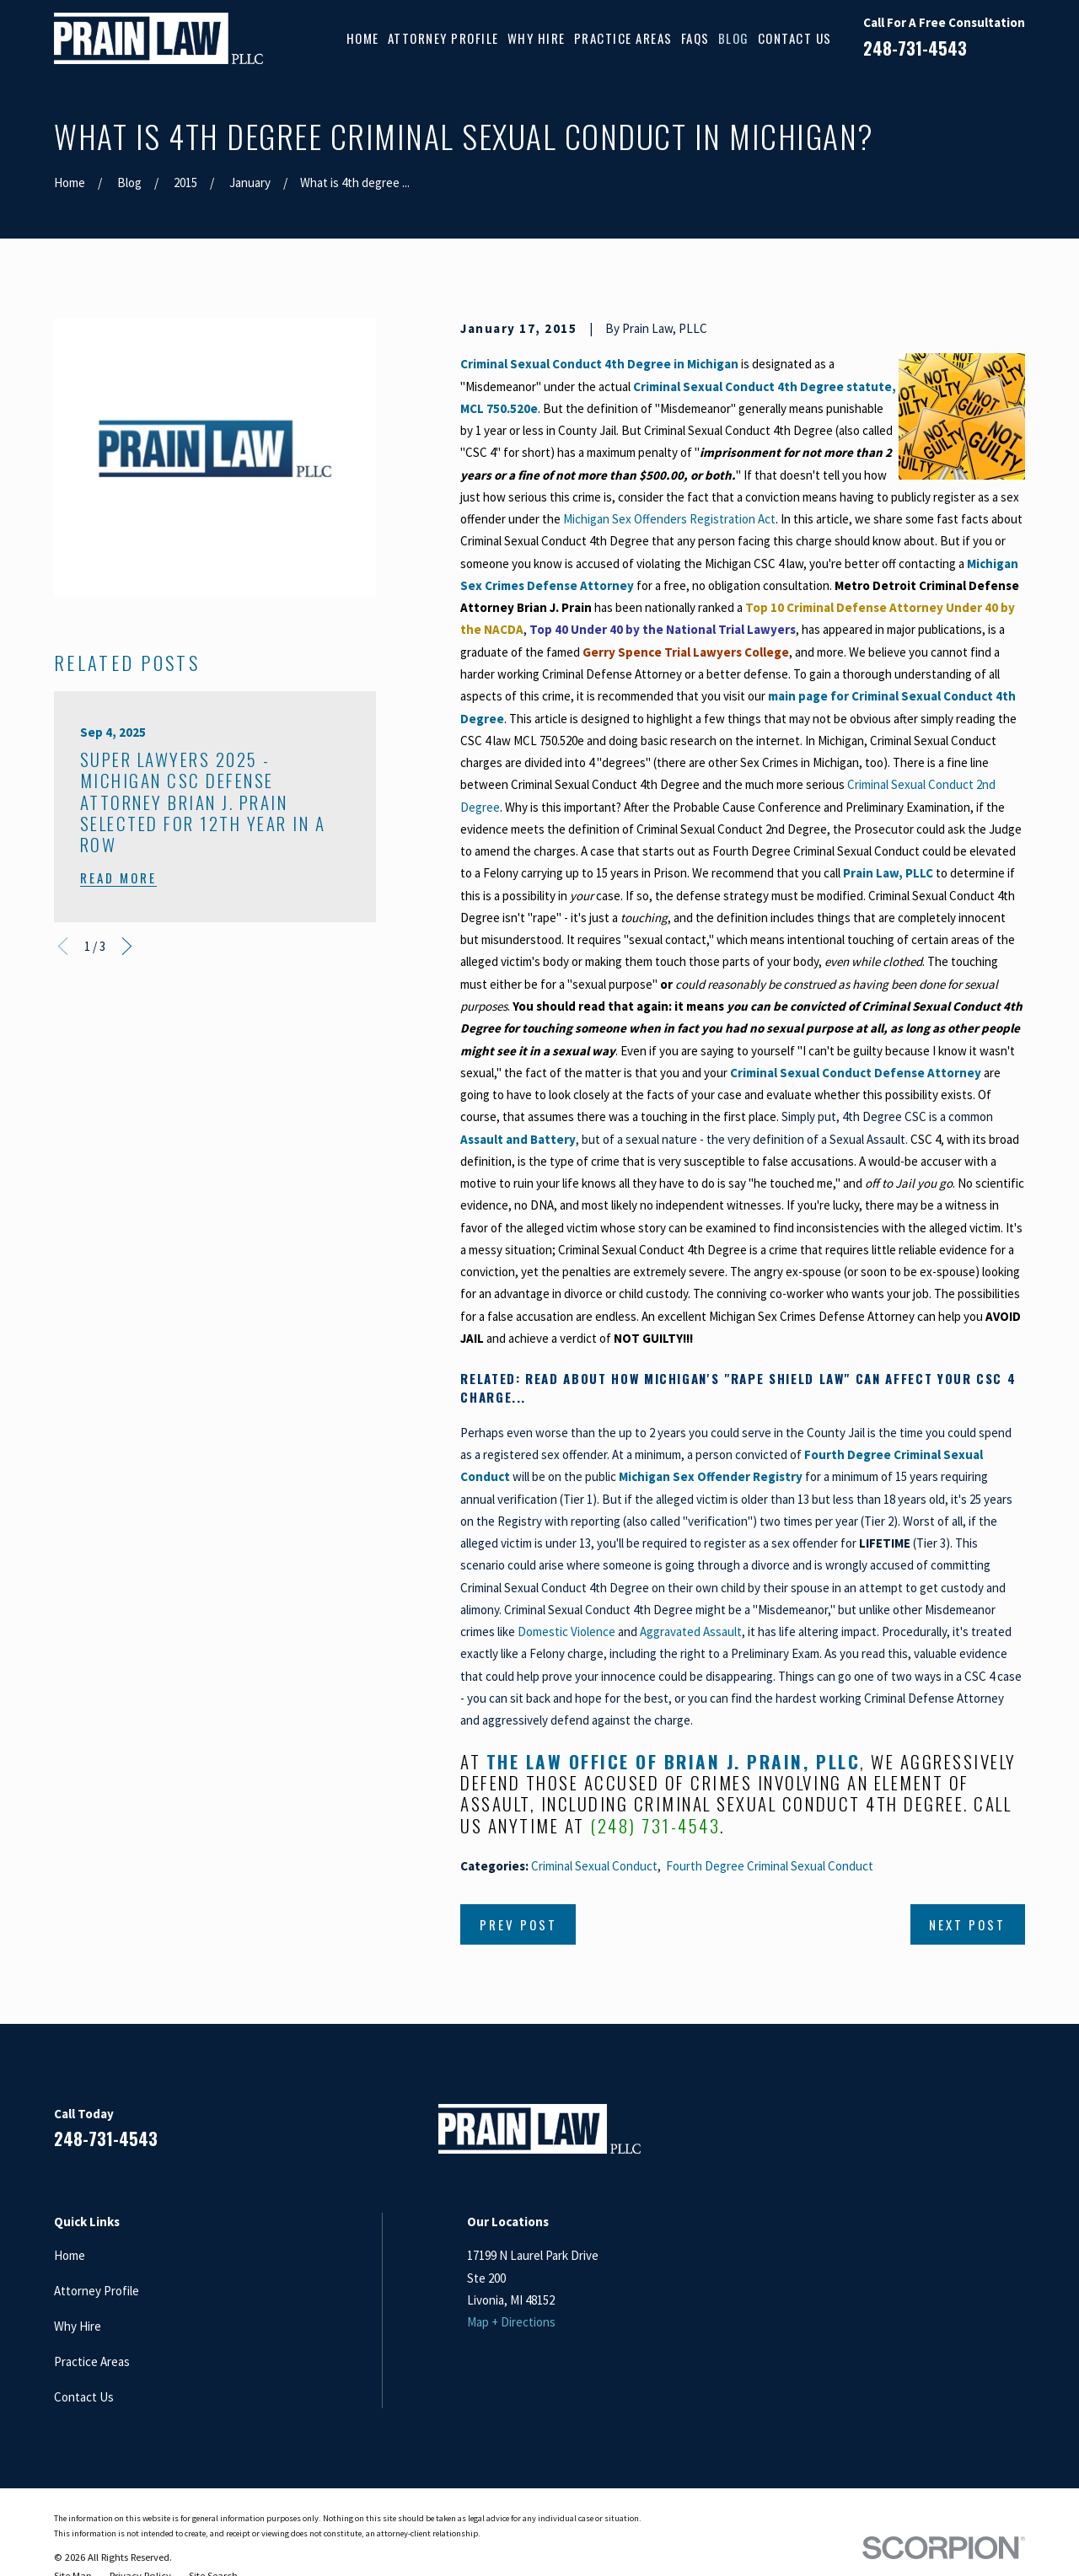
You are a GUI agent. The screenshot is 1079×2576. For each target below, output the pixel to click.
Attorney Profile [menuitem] (443, 38)
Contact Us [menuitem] (795, 38)
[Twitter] (1016, 2135)
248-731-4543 (915, 48)
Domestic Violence (566, 1631)
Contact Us (84, 2397)
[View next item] (127, 946)
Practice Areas (92, 2361)
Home (69, 2255)
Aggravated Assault (691, 1631)
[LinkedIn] (936, 2135)
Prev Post (518, 1924)
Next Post (967, 1924)
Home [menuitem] (362, 38)
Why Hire (77, 2326)
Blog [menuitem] (733, 38)
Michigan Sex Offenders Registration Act (669, 519)
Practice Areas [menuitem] (623, 38)
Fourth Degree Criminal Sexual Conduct (769, 1866)
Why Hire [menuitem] (536, 38)
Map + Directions (511, 2322)
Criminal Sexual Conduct (594, 1866)
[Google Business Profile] (976, 2135)
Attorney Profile (96, 2291)
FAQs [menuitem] (695, 38)
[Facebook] (896, 2135)
